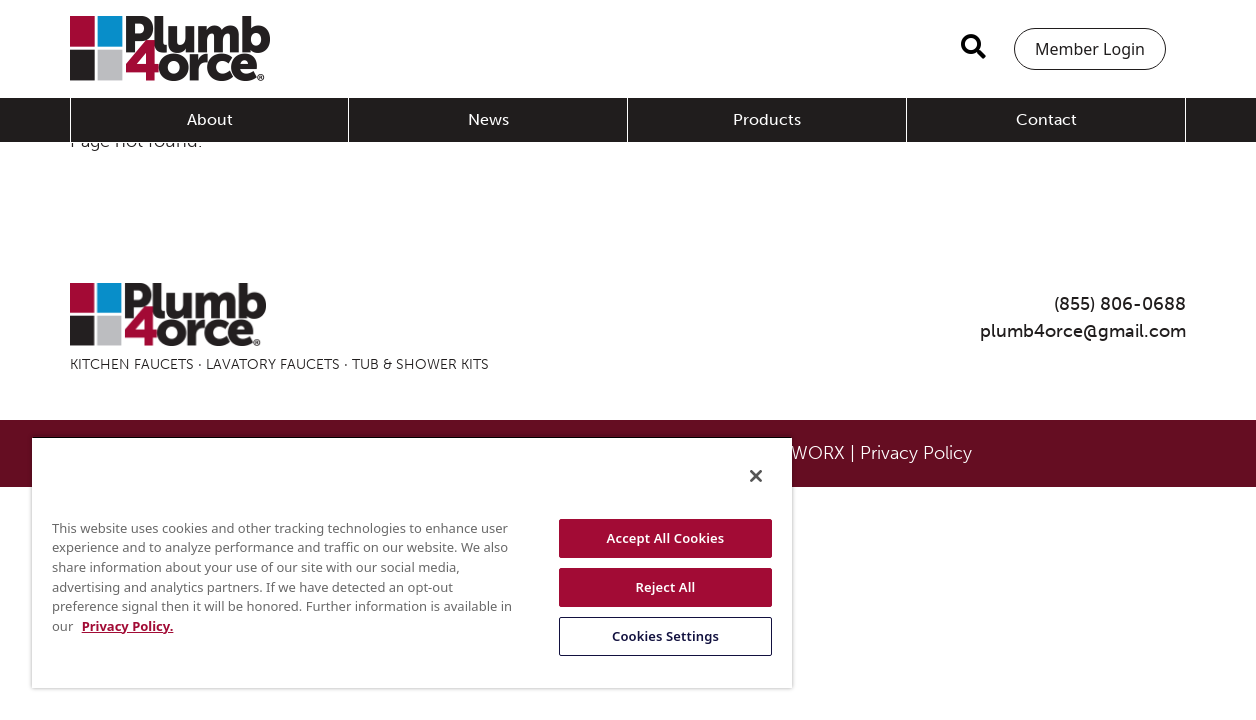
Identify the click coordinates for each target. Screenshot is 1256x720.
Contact (1046, 119)
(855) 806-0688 (1120, 304)
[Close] (724, 476)
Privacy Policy (916, 453)
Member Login (1090, 49)
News (488, 119)
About (210, 119)
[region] (396, 562)
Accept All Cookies (639, 538)
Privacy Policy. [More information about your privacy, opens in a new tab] (200, 626)
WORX (818, 453)
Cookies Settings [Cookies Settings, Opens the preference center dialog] (638, 636)
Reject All (639, 587)
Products (767, 119)
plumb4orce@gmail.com (1083, 331)
